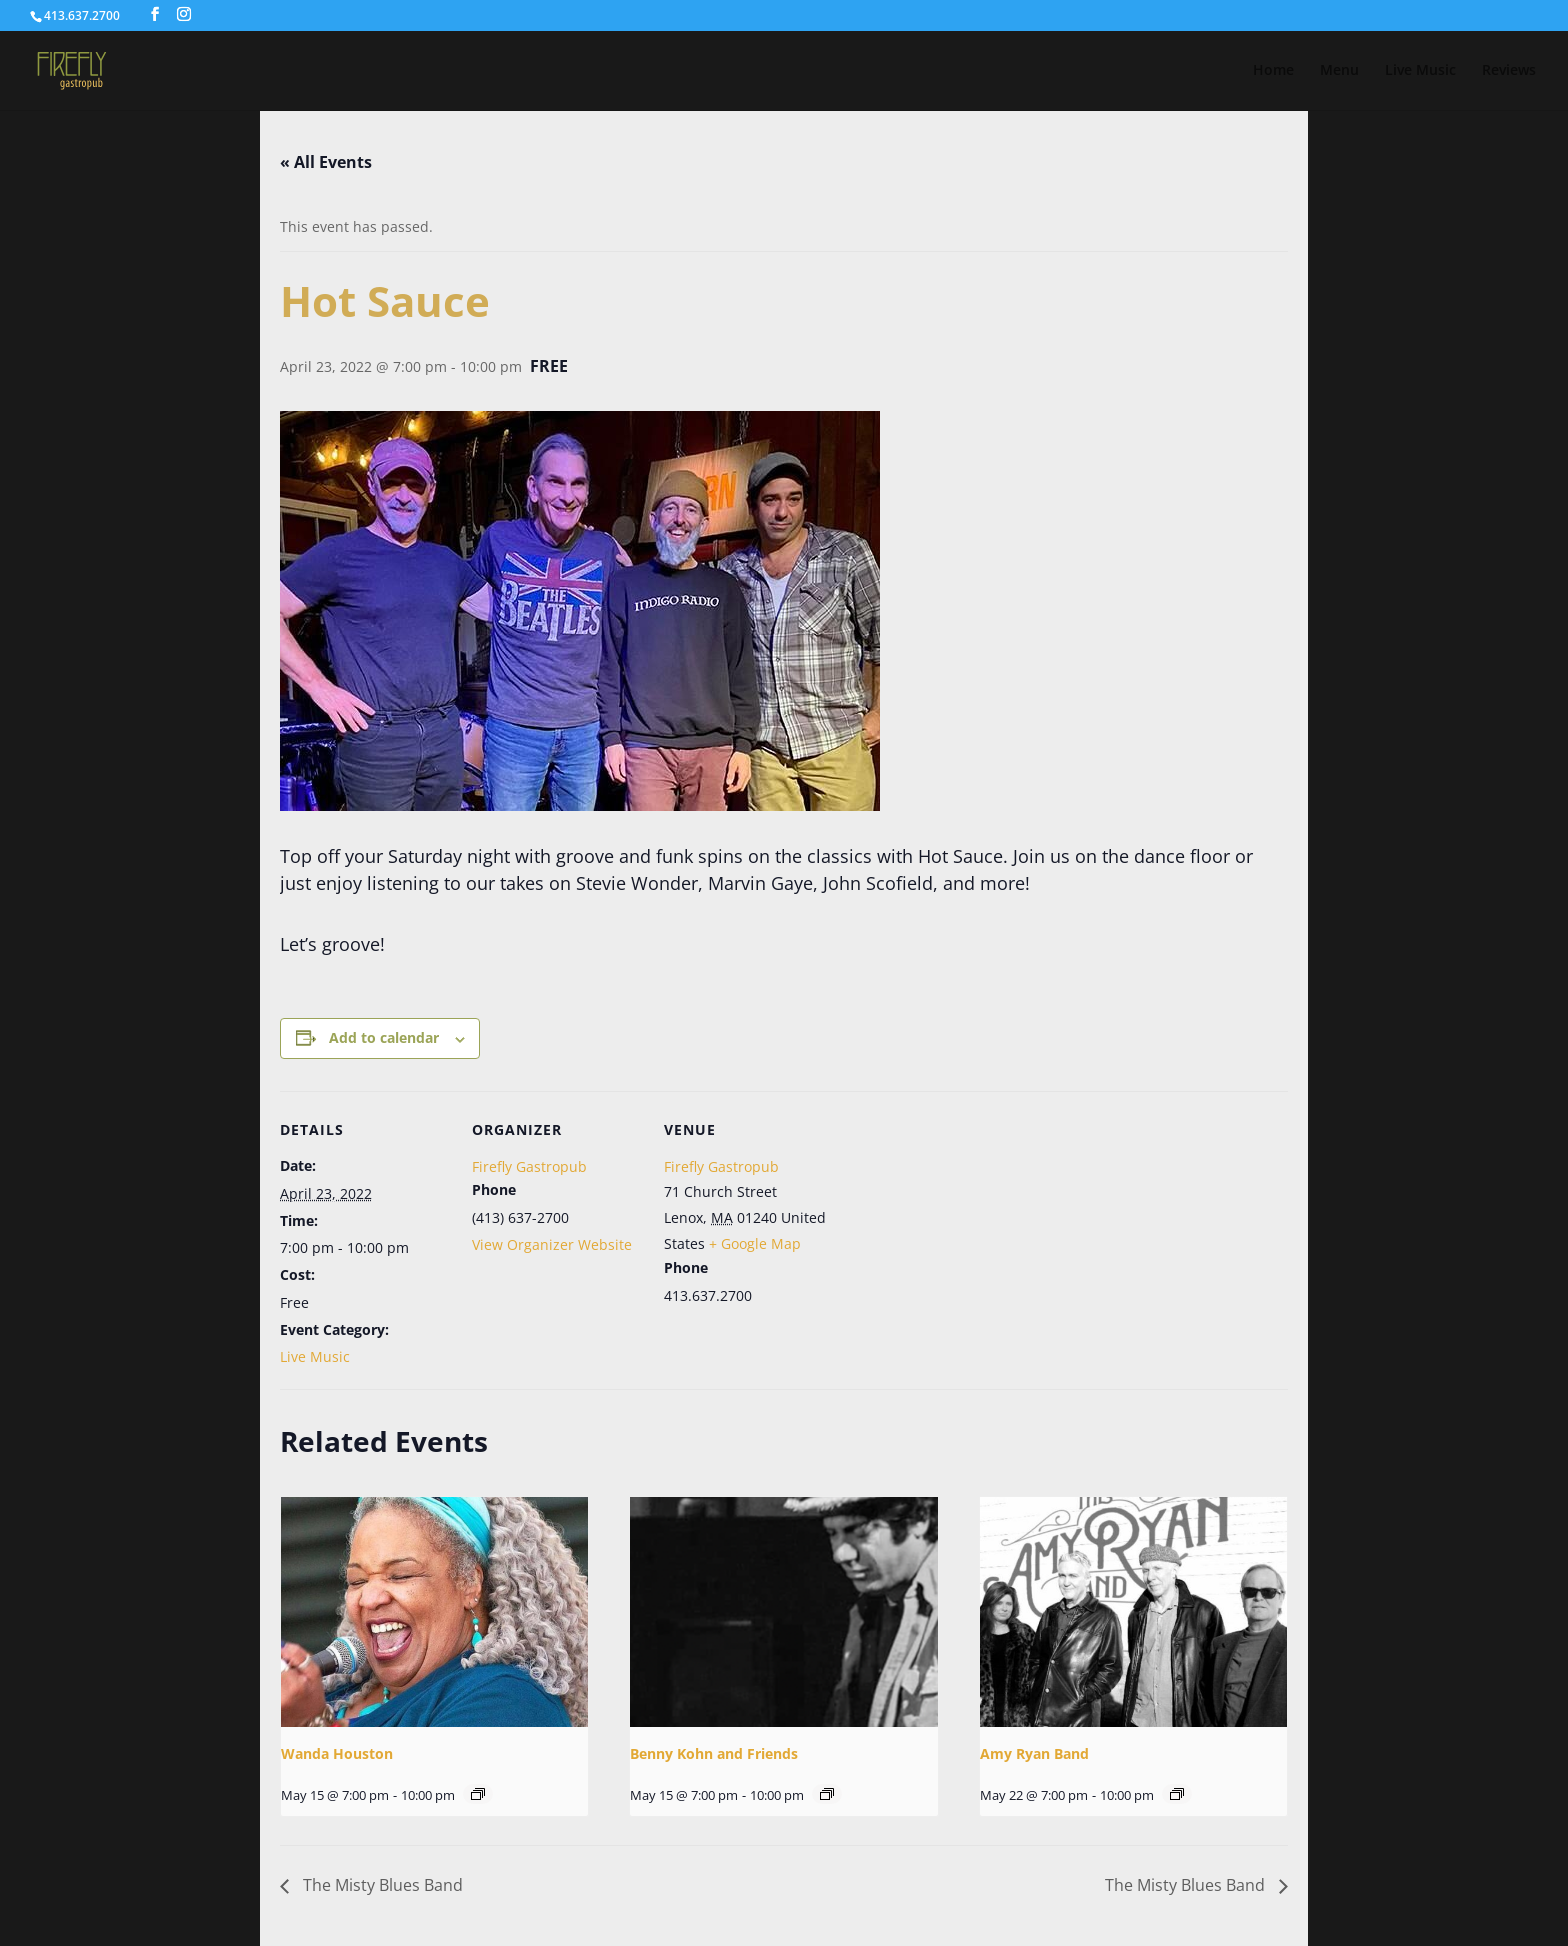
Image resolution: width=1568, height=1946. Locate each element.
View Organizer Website (552, 1244)
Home (1273, 71)
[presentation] (434, 1612)
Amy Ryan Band (1034, 1753)
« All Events (326, 162)
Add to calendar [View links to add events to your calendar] (384, 1037)
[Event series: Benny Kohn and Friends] (827, 1794)
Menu (1339, 71)
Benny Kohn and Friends (714, 1753)
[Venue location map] (961, 1228)
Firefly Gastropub (529, 1166)
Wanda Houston (337, 1753)
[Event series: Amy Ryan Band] (1177, 1794)
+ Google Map (755, 1243)
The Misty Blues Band (381, 1885)
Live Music (1420, 71)
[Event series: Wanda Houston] (478, 1794)
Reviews (1509, 71)
